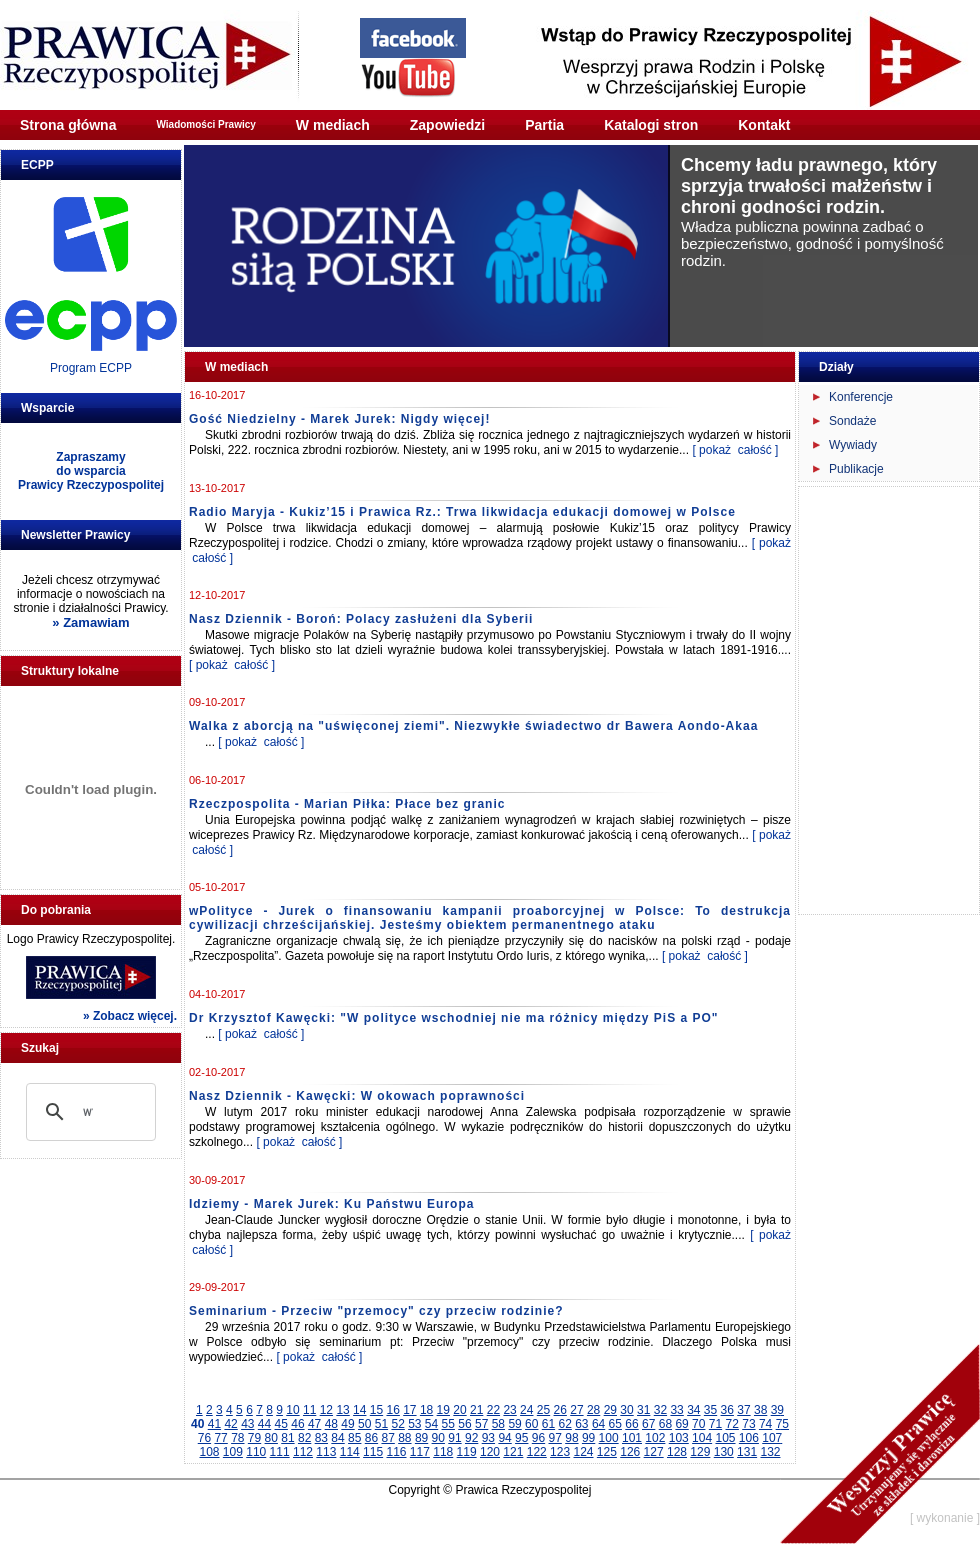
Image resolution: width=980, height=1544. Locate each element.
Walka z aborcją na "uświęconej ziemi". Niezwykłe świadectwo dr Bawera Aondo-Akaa (473, 726)
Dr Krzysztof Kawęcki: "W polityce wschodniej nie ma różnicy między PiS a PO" (454, 1018)
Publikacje (856, 469)
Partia (544, 125)
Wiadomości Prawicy (205, 124)
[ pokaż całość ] (735, 450)
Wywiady (853, 445)
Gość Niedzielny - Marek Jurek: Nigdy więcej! (339, 419)
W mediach (333, 125)
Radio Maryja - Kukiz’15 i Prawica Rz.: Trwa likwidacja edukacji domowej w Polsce (462, 512)
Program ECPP (91, 368)
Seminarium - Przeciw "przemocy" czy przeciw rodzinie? (376, 1311)
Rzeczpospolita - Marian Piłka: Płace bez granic (347, 804)
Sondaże (852, 421)
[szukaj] (88, 1112)
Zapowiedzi (447, 125)
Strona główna (68, 125)
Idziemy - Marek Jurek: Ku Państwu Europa (331, 1204)
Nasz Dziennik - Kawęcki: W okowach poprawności (357, 1096)
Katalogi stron (651, 125)
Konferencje (861, 397)
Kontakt (764, 125)
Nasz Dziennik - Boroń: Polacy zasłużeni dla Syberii (361, 619)
